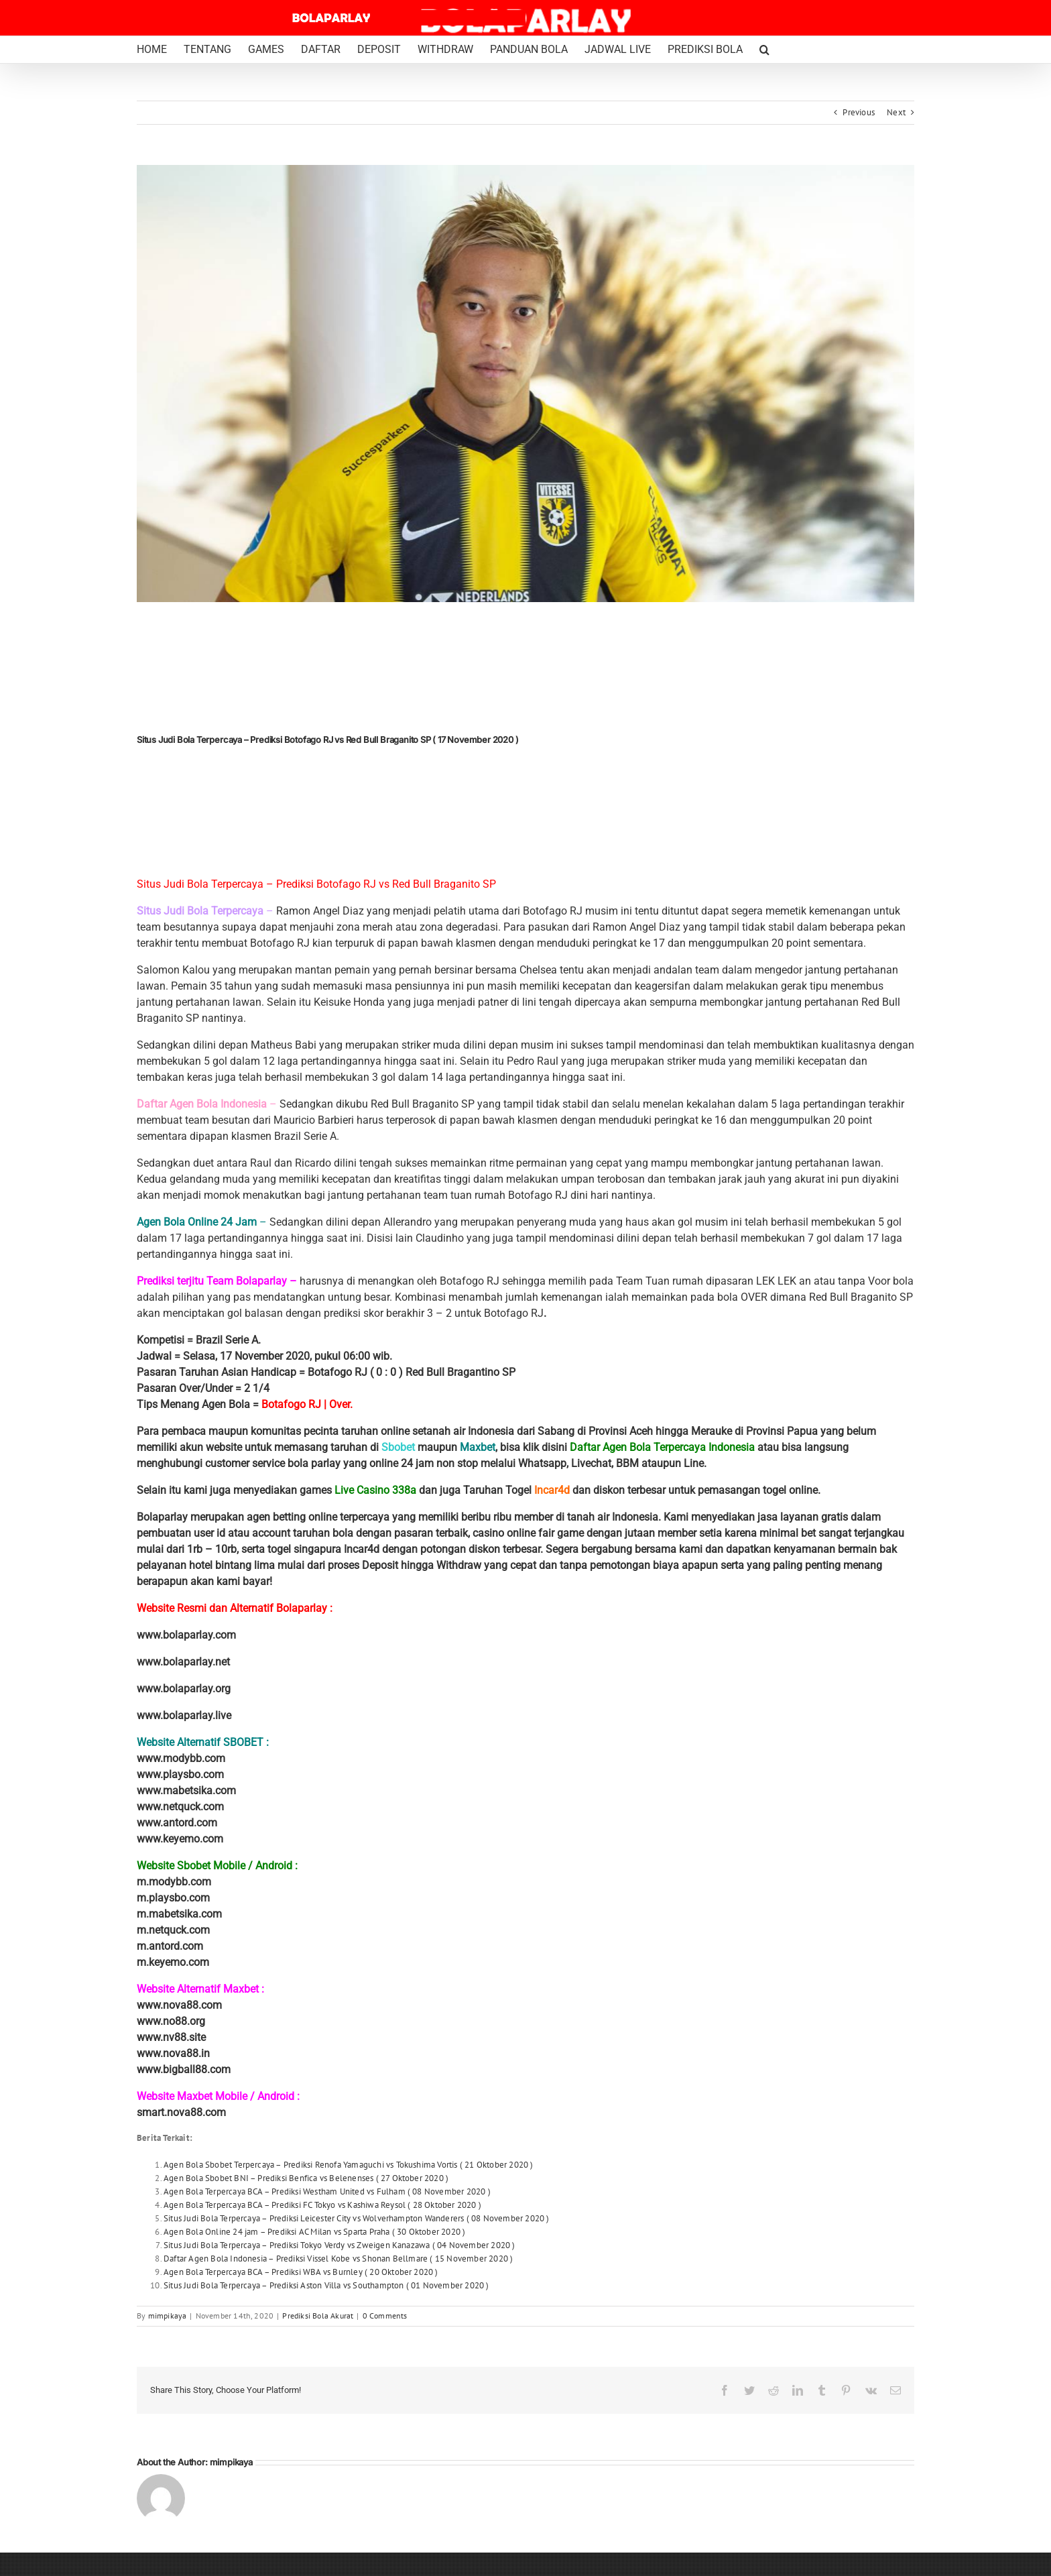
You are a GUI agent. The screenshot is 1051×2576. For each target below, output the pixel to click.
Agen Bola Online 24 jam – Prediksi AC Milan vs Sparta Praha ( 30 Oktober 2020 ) (314, 2231)
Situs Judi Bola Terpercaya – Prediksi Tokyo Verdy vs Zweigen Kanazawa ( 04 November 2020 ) (339, 2245)
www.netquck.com (180, 1806)
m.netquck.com (173, 1930)
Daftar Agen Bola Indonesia (203, 1104)
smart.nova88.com (181, 2112)
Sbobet (398, 1447)
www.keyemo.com (180, 1838)
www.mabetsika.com (186, 1790)
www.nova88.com (179, 2005)
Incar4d (552, 1490)
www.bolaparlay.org (184, 1688)
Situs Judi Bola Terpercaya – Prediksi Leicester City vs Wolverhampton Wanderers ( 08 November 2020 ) (357, 2218)
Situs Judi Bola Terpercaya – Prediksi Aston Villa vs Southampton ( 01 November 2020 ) (326, 2285)
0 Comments (385, 2315)
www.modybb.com (181, 1758)
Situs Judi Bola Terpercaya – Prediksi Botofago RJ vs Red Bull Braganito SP (316, 884)
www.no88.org (171, 2021)
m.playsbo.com (173, 1897)
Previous (859, 112)
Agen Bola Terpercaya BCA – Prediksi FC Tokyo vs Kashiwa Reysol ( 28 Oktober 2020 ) (322, 2205)
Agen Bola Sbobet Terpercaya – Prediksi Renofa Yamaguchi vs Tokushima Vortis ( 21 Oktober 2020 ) (349, 2164)
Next (896, 112)
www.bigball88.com (184, 2069)
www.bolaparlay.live (184, 1715)
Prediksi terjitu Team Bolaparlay (212, 1281)
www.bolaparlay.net (183, 1661)
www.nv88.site (171, 2037)
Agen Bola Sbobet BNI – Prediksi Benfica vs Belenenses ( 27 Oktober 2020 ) (306, 2178)
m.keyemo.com (173, 1962)
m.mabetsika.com (179, 1914)
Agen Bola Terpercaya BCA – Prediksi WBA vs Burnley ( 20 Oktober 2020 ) (301, 2272)
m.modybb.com (174, 1881)
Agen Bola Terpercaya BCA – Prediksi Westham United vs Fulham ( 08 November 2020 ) (327, 2191)
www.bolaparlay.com (186, 1635)
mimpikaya (167, 2315)
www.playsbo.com (180, 1774)
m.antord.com (170, 1946)
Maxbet (477, 1447)
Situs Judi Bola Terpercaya (201, 910)
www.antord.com (177, 1822)
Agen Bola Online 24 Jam (198, 1222)
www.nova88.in (173, 2053)
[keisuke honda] (525, 384)
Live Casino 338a (375, 1490)
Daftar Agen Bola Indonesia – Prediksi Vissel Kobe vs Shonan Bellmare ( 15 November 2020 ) (338, 2258)
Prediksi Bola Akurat (317, 2315)
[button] (764, 49)
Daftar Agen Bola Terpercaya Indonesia (662, 1447)
